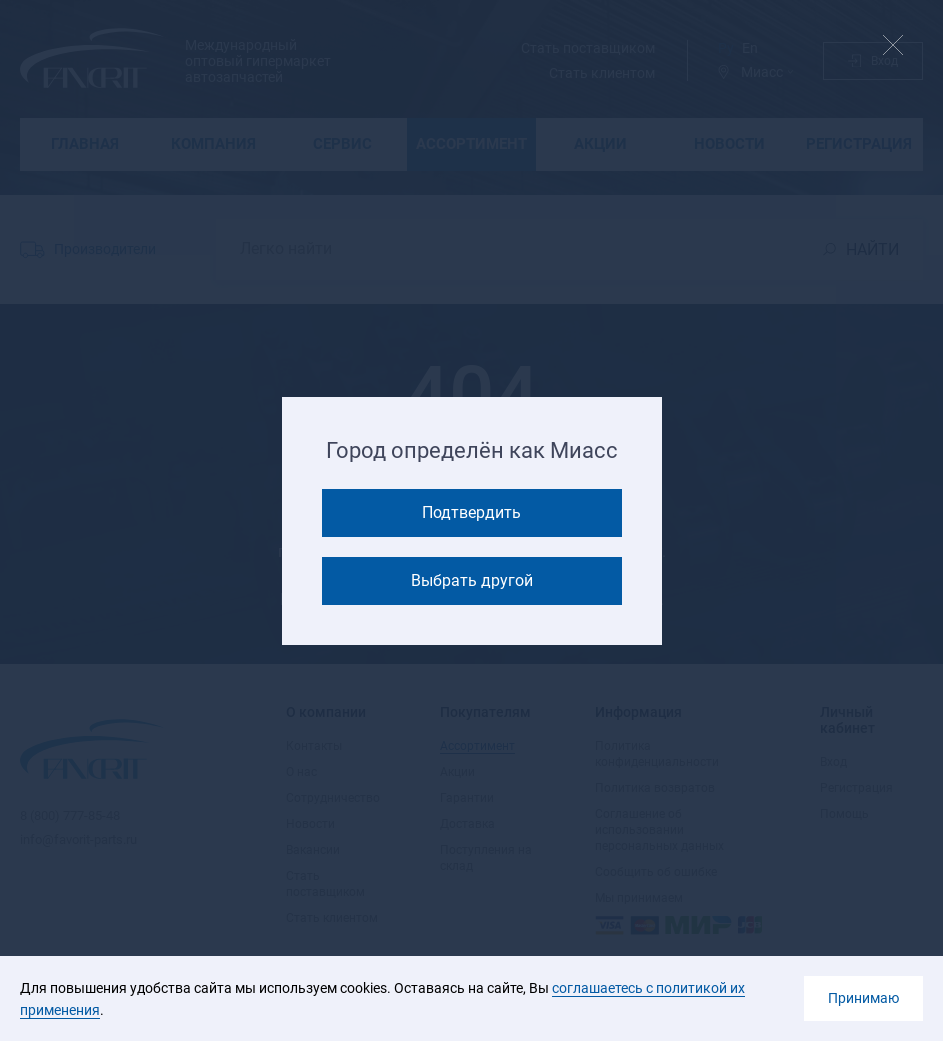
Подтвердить (471, 512)
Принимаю (863, 998)
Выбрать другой (472, 580)
